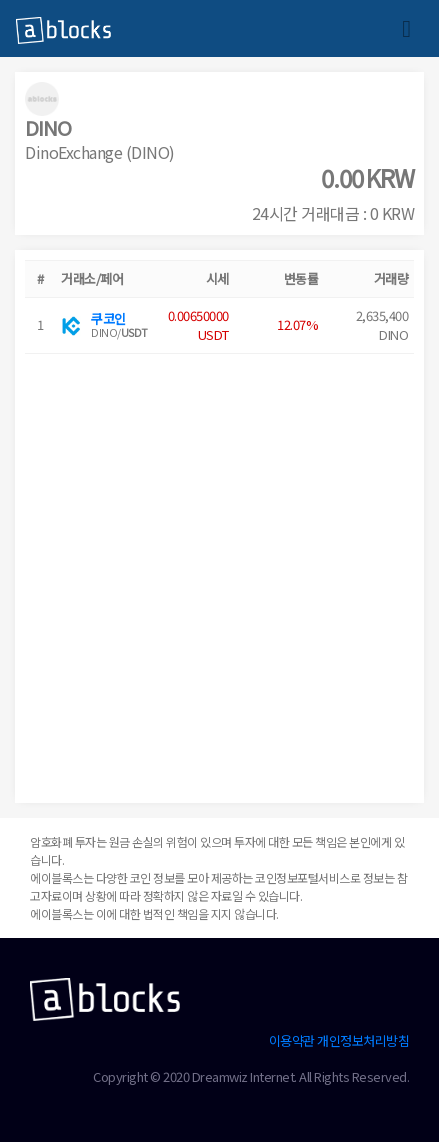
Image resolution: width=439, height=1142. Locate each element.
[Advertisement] (219, 573)
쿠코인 (108, 318)
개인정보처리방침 (363, 1040)
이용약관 (292, 1040)
